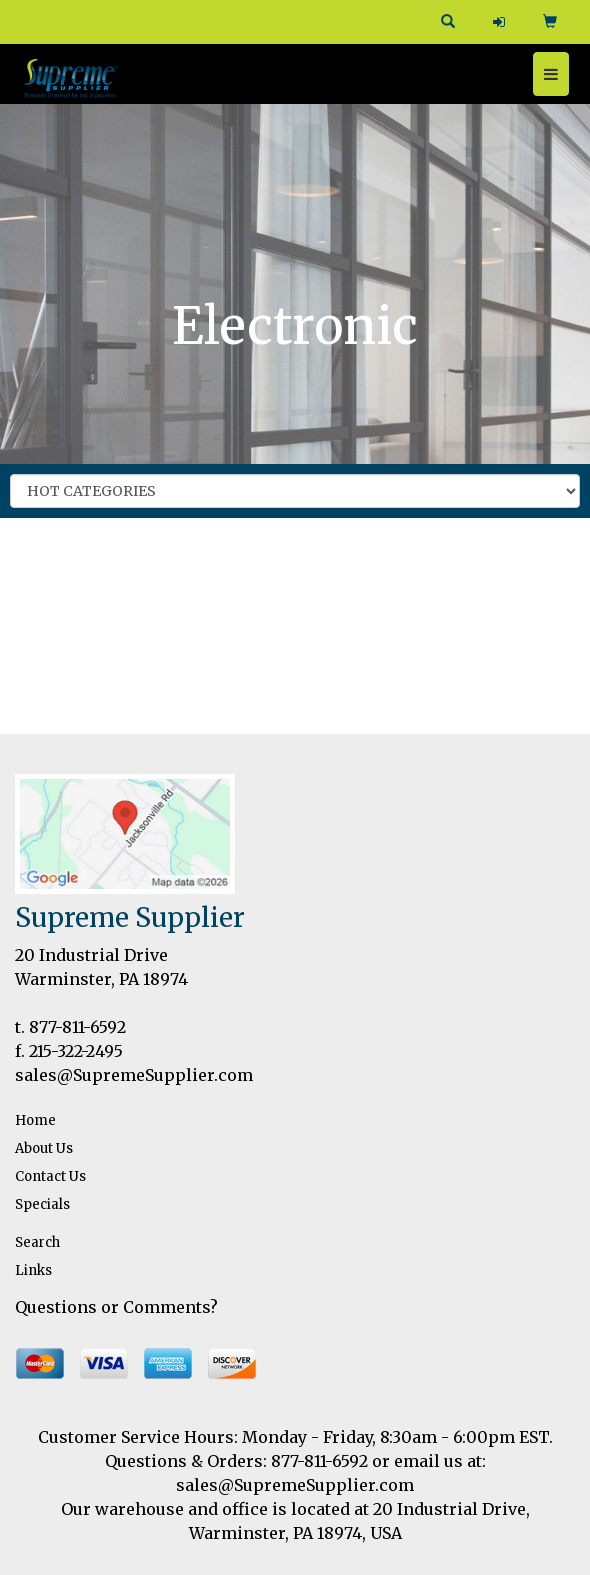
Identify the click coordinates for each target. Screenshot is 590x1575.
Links (33, 1270)
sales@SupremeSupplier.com (134, 1075)
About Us (44, 1148)
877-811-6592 (77, 1027)
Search (37, 1242)
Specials (42, 1204)
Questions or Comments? (116, 1307)
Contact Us (50, 1176)
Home (35, 1120)
